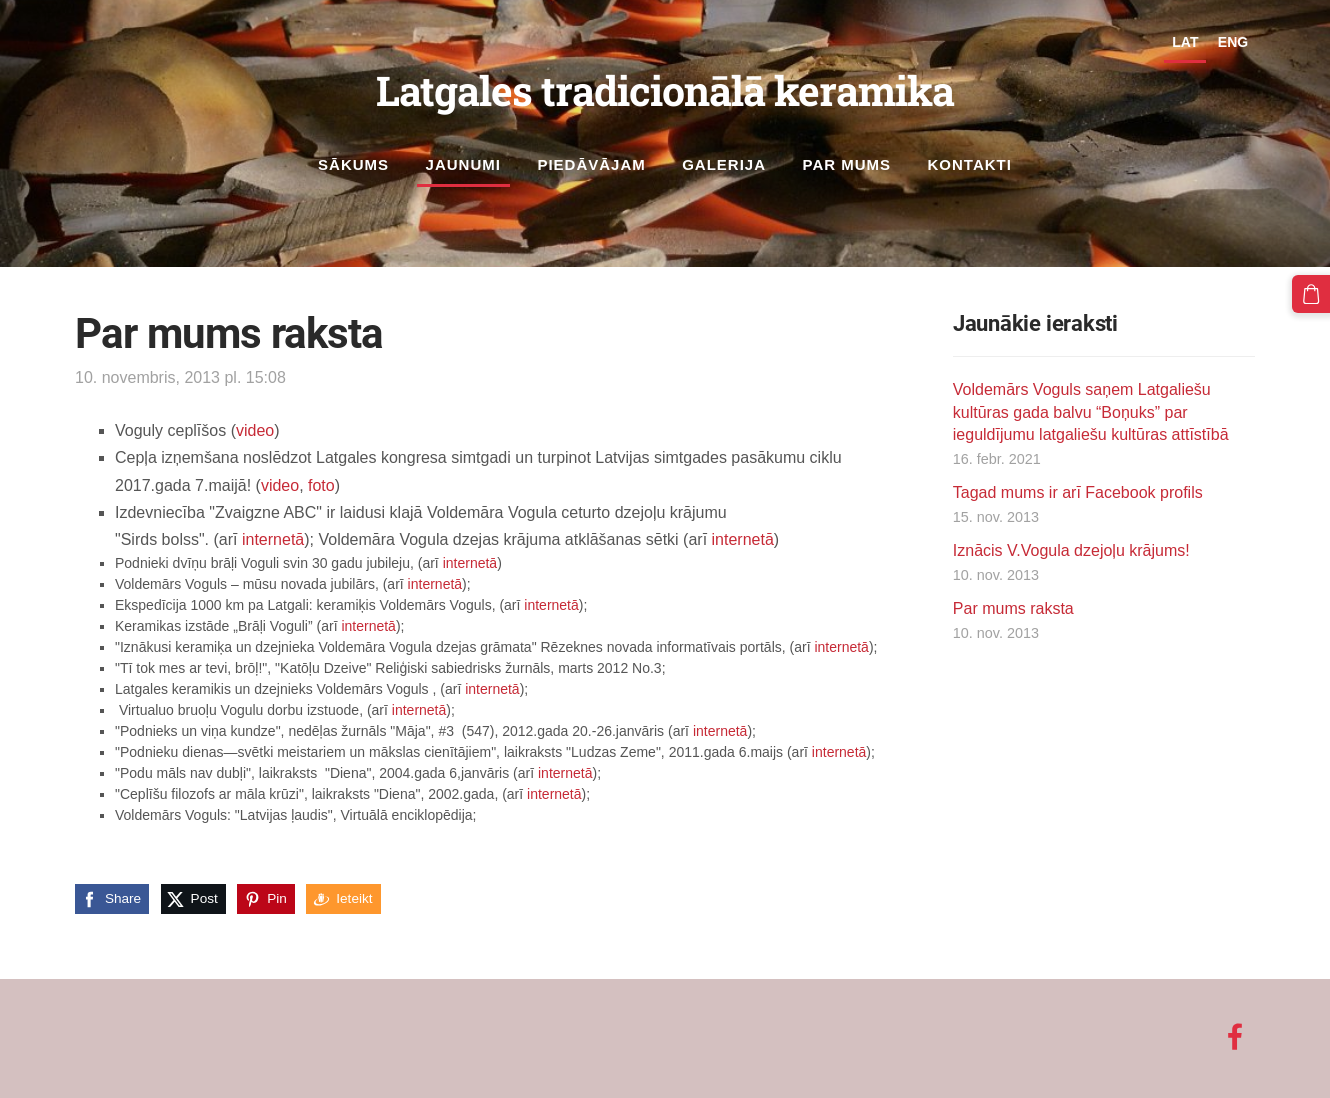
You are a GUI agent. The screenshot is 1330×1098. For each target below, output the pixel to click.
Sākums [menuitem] (353, 164)
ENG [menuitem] (1233, 42)
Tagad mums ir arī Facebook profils (1078, 492)
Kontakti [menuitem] (970, 164)
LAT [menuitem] (1185, 42)
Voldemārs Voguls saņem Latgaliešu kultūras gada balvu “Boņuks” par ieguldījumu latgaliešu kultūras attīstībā (1091, 412)
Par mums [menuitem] (846, 164)
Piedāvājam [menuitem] (591, 164)
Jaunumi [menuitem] (463, 164)
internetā (273, 539)
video (255, 430)
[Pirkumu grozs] (1311, 294)
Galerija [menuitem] (724, 164)
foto (321, 484)
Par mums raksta (1013, 608)
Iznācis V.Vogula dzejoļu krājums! (1071, 550)
